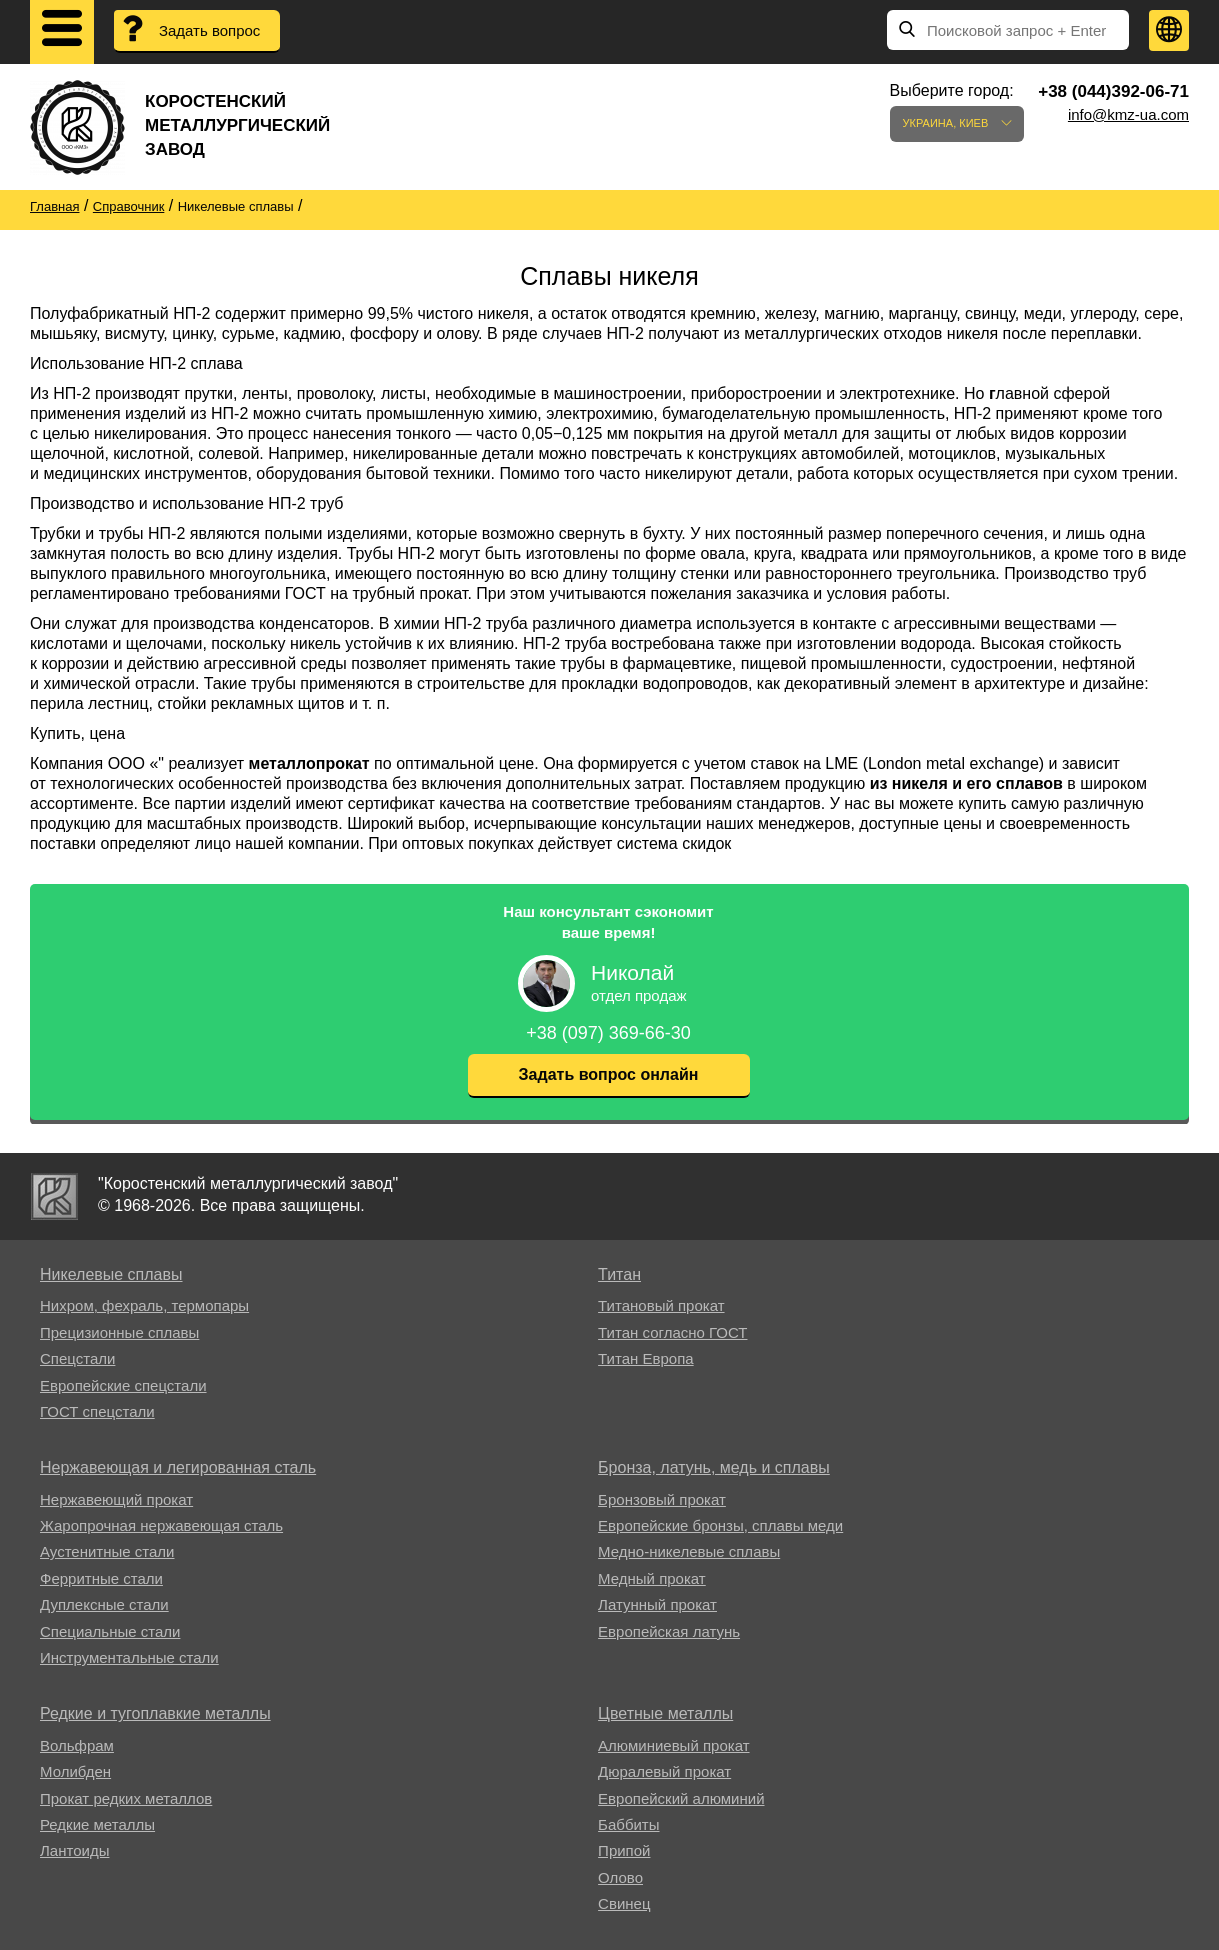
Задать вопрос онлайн (609, 1074)
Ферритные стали (101, 1578)
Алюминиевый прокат (673, 1745)
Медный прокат (652, 1578)
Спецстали (77, 1358)
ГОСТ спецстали (97, 1411)
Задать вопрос (209, 30)
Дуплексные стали (104, 1604)
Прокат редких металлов (126, 1798)
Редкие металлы (97, 1824)
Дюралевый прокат (664, 1771)
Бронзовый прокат (662, 1499)
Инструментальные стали (129, 1657)
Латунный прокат (657, 1604)
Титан (619, 1274)
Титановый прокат (661, 1305)
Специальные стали (110, 1631)
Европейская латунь (669, 1631)
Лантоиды (74, 1850)
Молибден (75, 1771)
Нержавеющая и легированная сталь (178, 1467)
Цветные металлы (665, 1713)
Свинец (624, 1903)
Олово (620, 1877)
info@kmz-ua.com (1128, 114)
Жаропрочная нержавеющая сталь (161, 1525)
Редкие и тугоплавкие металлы (155, 1713)
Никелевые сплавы (111, 1274)
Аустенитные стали (107, 1551)
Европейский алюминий (681, 1798)
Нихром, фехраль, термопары (144, 1305)
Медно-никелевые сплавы (689, 1551)
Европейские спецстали (123, 1385)
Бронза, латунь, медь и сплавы (714, 1467)
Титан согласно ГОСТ (672, 1332)
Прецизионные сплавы (119, 1332)
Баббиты (628, 1824)
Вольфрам (77, 1745)
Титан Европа (646, 1358)
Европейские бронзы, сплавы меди (720, 1525)
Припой (624, 1850)
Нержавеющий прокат (116, 1499)
